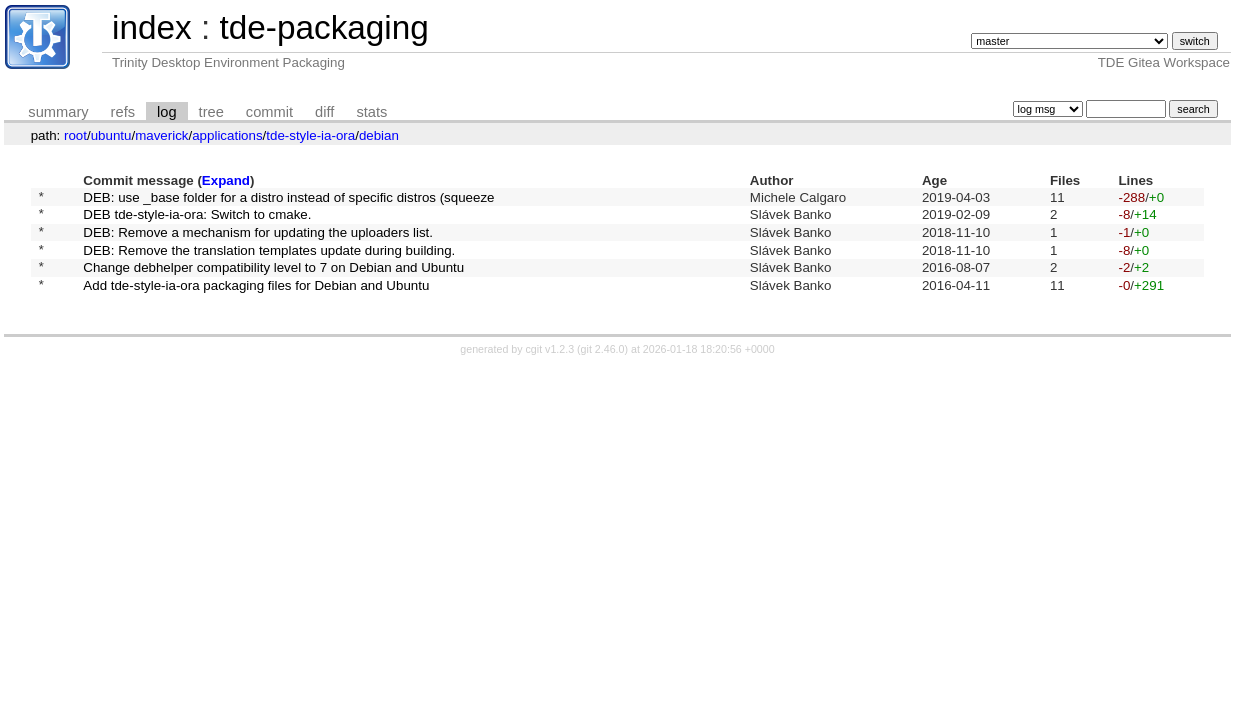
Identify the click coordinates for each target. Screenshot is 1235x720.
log (167, 112)
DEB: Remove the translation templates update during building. (269, 260)
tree (211, 112)
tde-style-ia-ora (310, 135)
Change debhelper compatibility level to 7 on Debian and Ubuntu (273, 281)
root (75, 135)
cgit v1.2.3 (550, 367)
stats (371, 112)
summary (58, 112)
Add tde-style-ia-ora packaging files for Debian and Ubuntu (256, 301)
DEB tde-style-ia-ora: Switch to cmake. (197, 219)
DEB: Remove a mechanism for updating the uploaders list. (258, 239)
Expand (226, 180)
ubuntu (111, 135)
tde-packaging (323, 27)
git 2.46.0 (603, 367)
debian (379, 135)
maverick (161, 135)
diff (324, 112)
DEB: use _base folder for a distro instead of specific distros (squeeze (288, 198)
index (152, 27)
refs (123, 112)
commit (269, 112)
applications (227, 135)
